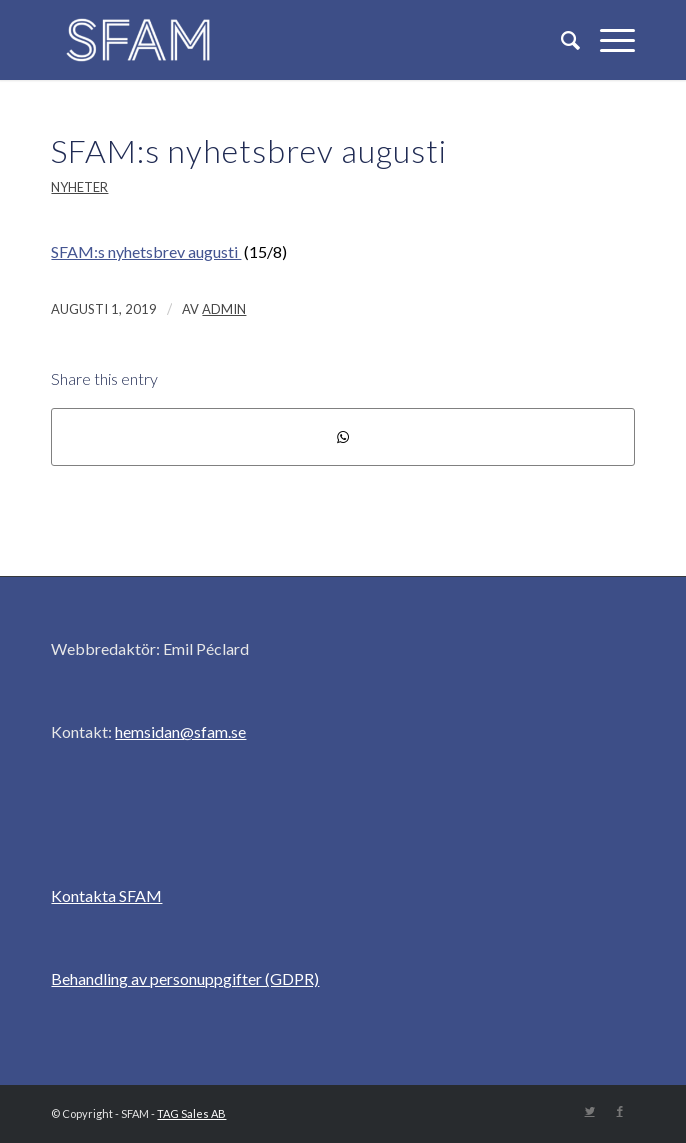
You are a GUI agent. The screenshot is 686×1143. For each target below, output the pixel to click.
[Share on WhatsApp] (342, 437)
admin (224, 309)
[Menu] (607, 40)
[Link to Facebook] (620, 1111)
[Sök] (560, 40)
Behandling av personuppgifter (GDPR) (185, 978)
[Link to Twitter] (590, 1111)
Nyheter (79, 187)
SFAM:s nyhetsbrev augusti (249, 150)
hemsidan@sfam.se (180, 731)
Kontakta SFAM (106, 895)
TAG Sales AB (191, 1113)
